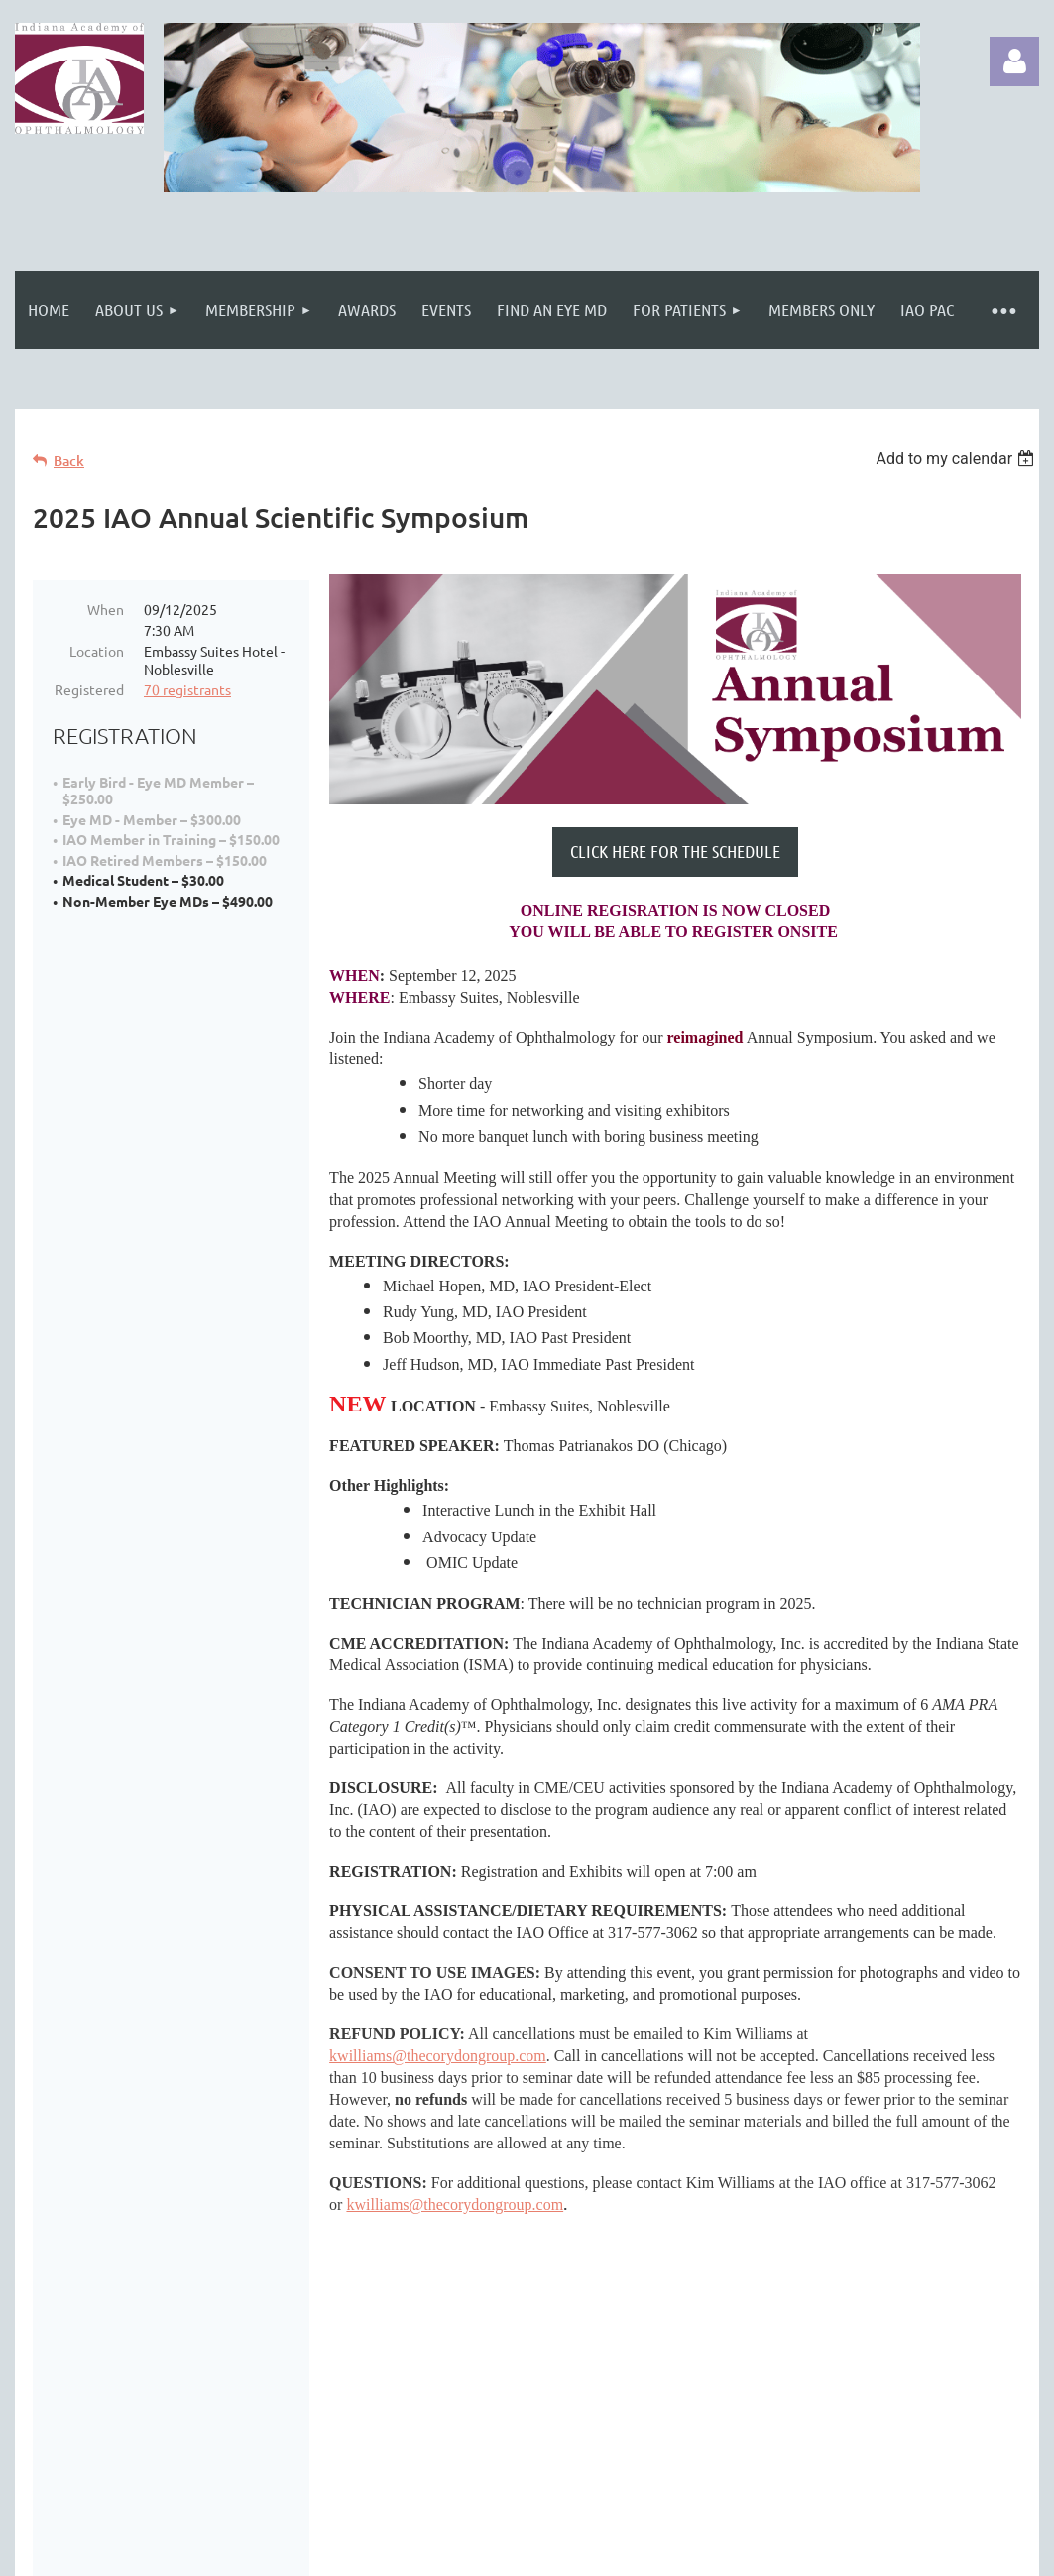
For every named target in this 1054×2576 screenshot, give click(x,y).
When (105, 609)
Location (96, 651)
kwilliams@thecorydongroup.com (437, 2055)
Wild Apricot (803, 2554)
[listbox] (957, 458)
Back (69, 460)
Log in (1014, 61)
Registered (89, 689)
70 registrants (187, 689)
